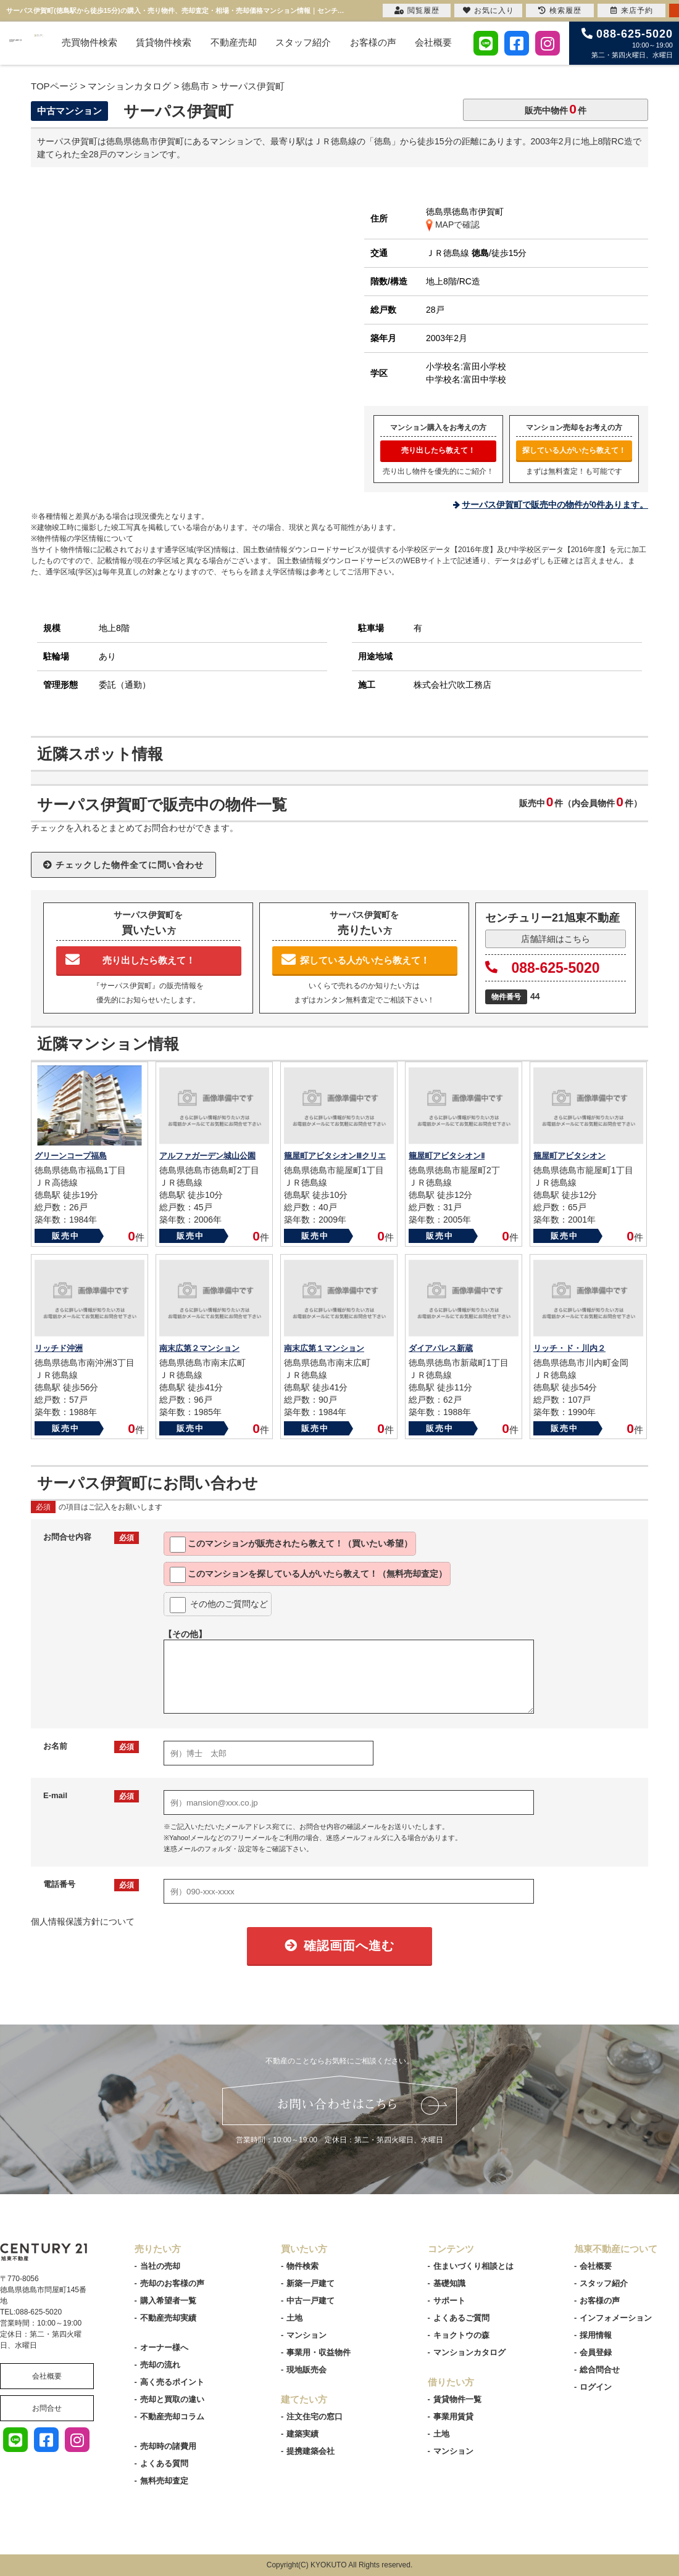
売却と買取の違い (172, 2399)
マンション (306, 2335)
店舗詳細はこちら (555, 939)
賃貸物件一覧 (457, 2399)
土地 (294, 2317)
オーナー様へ (164, 2347)
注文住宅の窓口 (314, 2416)
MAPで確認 (453, 224)
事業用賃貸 (453, 2416)
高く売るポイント (172, 2382)
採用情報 (596, 2335)
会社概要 (433, 42)
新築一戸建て (310, 2283)
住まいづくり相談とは (473, 2266)
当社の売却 (160, 2266)
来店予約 (631, 10)
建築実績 (302, 2433)
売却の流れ (160, 2364)
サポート (449, 2300)
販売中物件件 (555, 109)
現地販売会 (306, 2369)
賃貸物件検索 (163, 42)
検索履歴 (559, 10)
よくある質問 (164, 2463)
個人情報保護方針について (83, 1921)
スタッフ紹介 (303, 42)
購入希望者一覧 (168, 2300)
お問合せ (47, 2408)
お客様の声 (373, 42)
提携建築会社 (310, 2451)
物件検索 (302, 2266)
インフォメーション (616, 2317)
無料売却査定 (164, 2480)
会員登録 (596, 2352)
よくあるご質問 (461, 2317)
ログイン (596, 2387)
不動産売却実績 (168, 2317)
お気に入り (488, 10)
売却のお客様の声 (172, 2283)
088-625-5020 (542, 968)
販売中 (66, 1236)
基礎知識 (449, 2283)
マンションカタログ (469, 2352)
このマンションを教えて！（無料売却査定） (308, 1575)
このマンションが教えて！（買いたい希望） (291, 1545)
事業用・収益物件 (318, 2352)
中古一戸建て (310, 2300)
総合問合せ (600, 2369)
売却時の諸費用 (168, 2446)
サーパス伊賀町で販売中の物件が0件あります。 (555, 505)
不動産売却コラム (172, 2416)
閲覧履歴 (416, 10)
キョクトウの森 (461, 2335)
